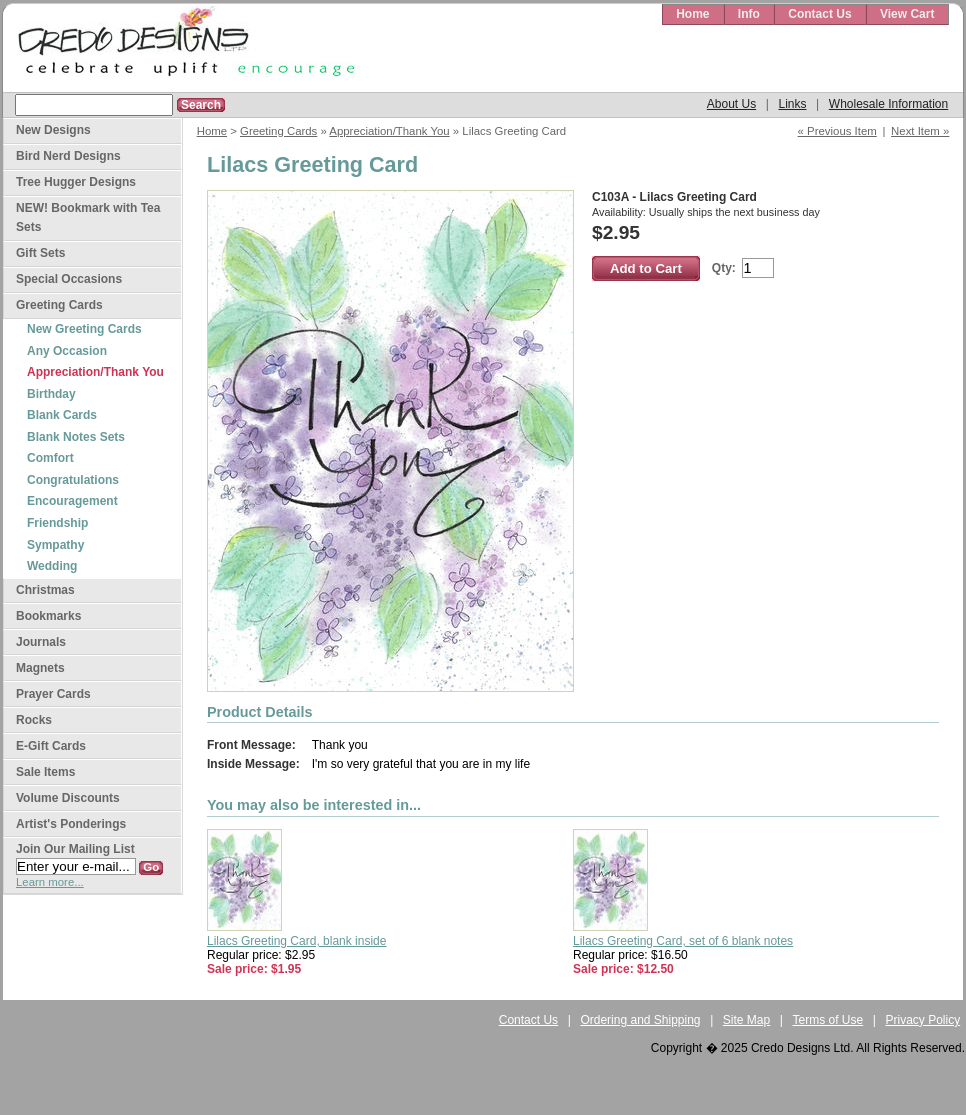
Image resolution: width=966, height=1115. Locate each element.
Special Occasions (69, 279)
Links (792, 104)
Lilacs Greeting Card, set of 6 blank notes (683, 941)
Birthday (51, 394)
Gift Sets (40, 253)
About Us (731, 104)
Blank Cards (62, 415)
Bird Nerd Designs (68, 156)
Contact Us (819, 14)
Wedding (52, 566)
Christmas (45, 590)
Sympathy (55, 545)
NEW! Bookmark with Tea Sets (88, 217)
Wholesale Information (888, 104)
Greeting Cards (278, 131)
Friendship (57, 523)
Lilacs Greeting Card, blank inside (296, 941)
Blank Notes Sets (76, 437)
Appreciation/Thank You (389, 131)
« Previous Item (837, 131)
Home (692, 14)
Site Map (746, 1020)
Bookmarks (48, 616)
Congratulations (73, 480)
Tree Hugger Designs (76, 182)
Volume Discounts (68, 798)
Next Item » (920, 131)
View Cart (907, 14)
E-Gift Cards (51, 746)
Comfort (50, 458)
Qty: (724, 268)
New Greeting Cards (84, 329)
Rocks (34, 720)
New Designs (53, 130)
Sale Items (45, 772)
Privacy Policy (923, 1020)
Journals (41, 642)
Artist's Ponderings (71, 824)
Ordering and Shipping (640, 1020)
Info (749, 14)
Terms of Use (828, 1020)
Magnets (40, 668)
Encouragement (72, 501)
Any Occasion (67, 351)
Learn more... (50, 882)
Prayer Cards (53, 694)
